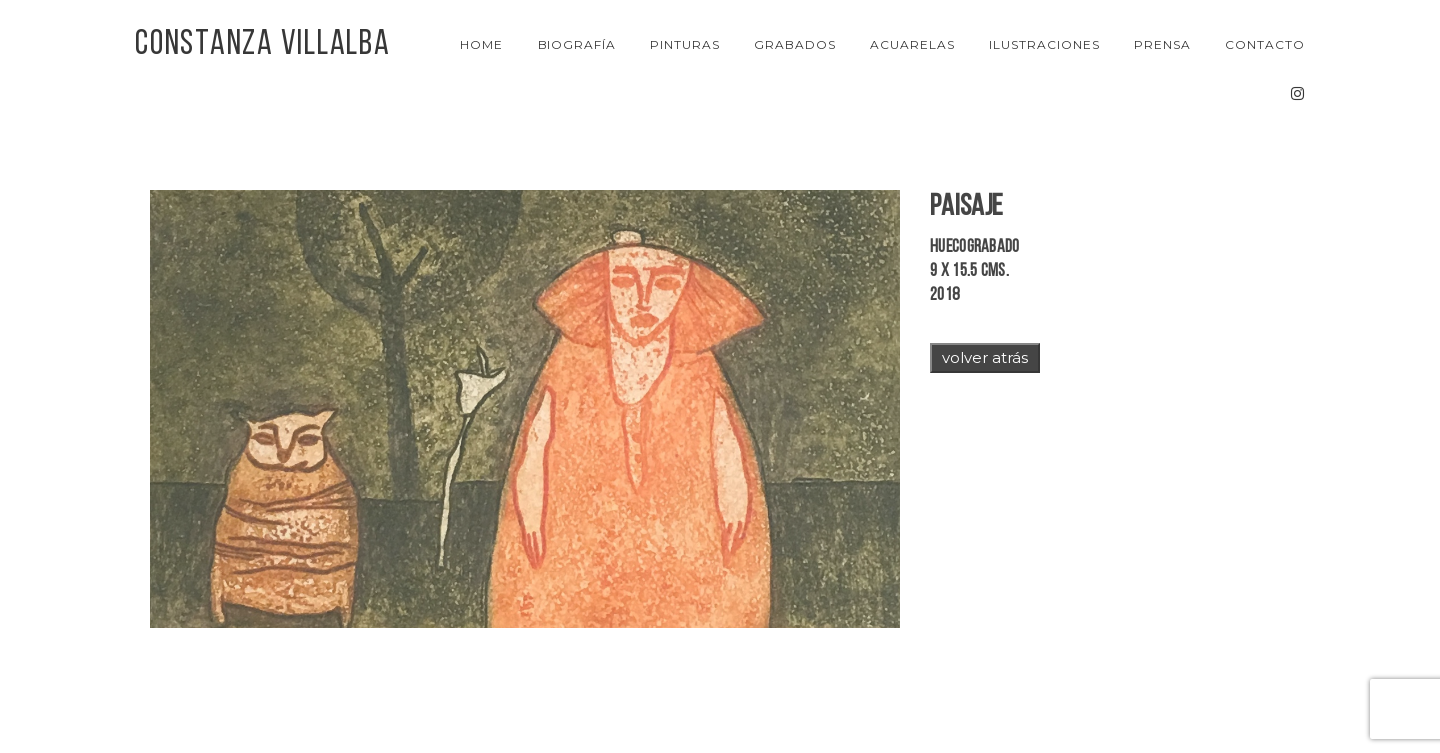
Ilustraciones (1044, 44)
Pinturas (685, 44)
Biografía (577, 44)
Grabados (795, 44)
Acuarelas (912, 44)
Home (481, 44)
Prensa (1162, 44)
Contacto (1265, 44)
